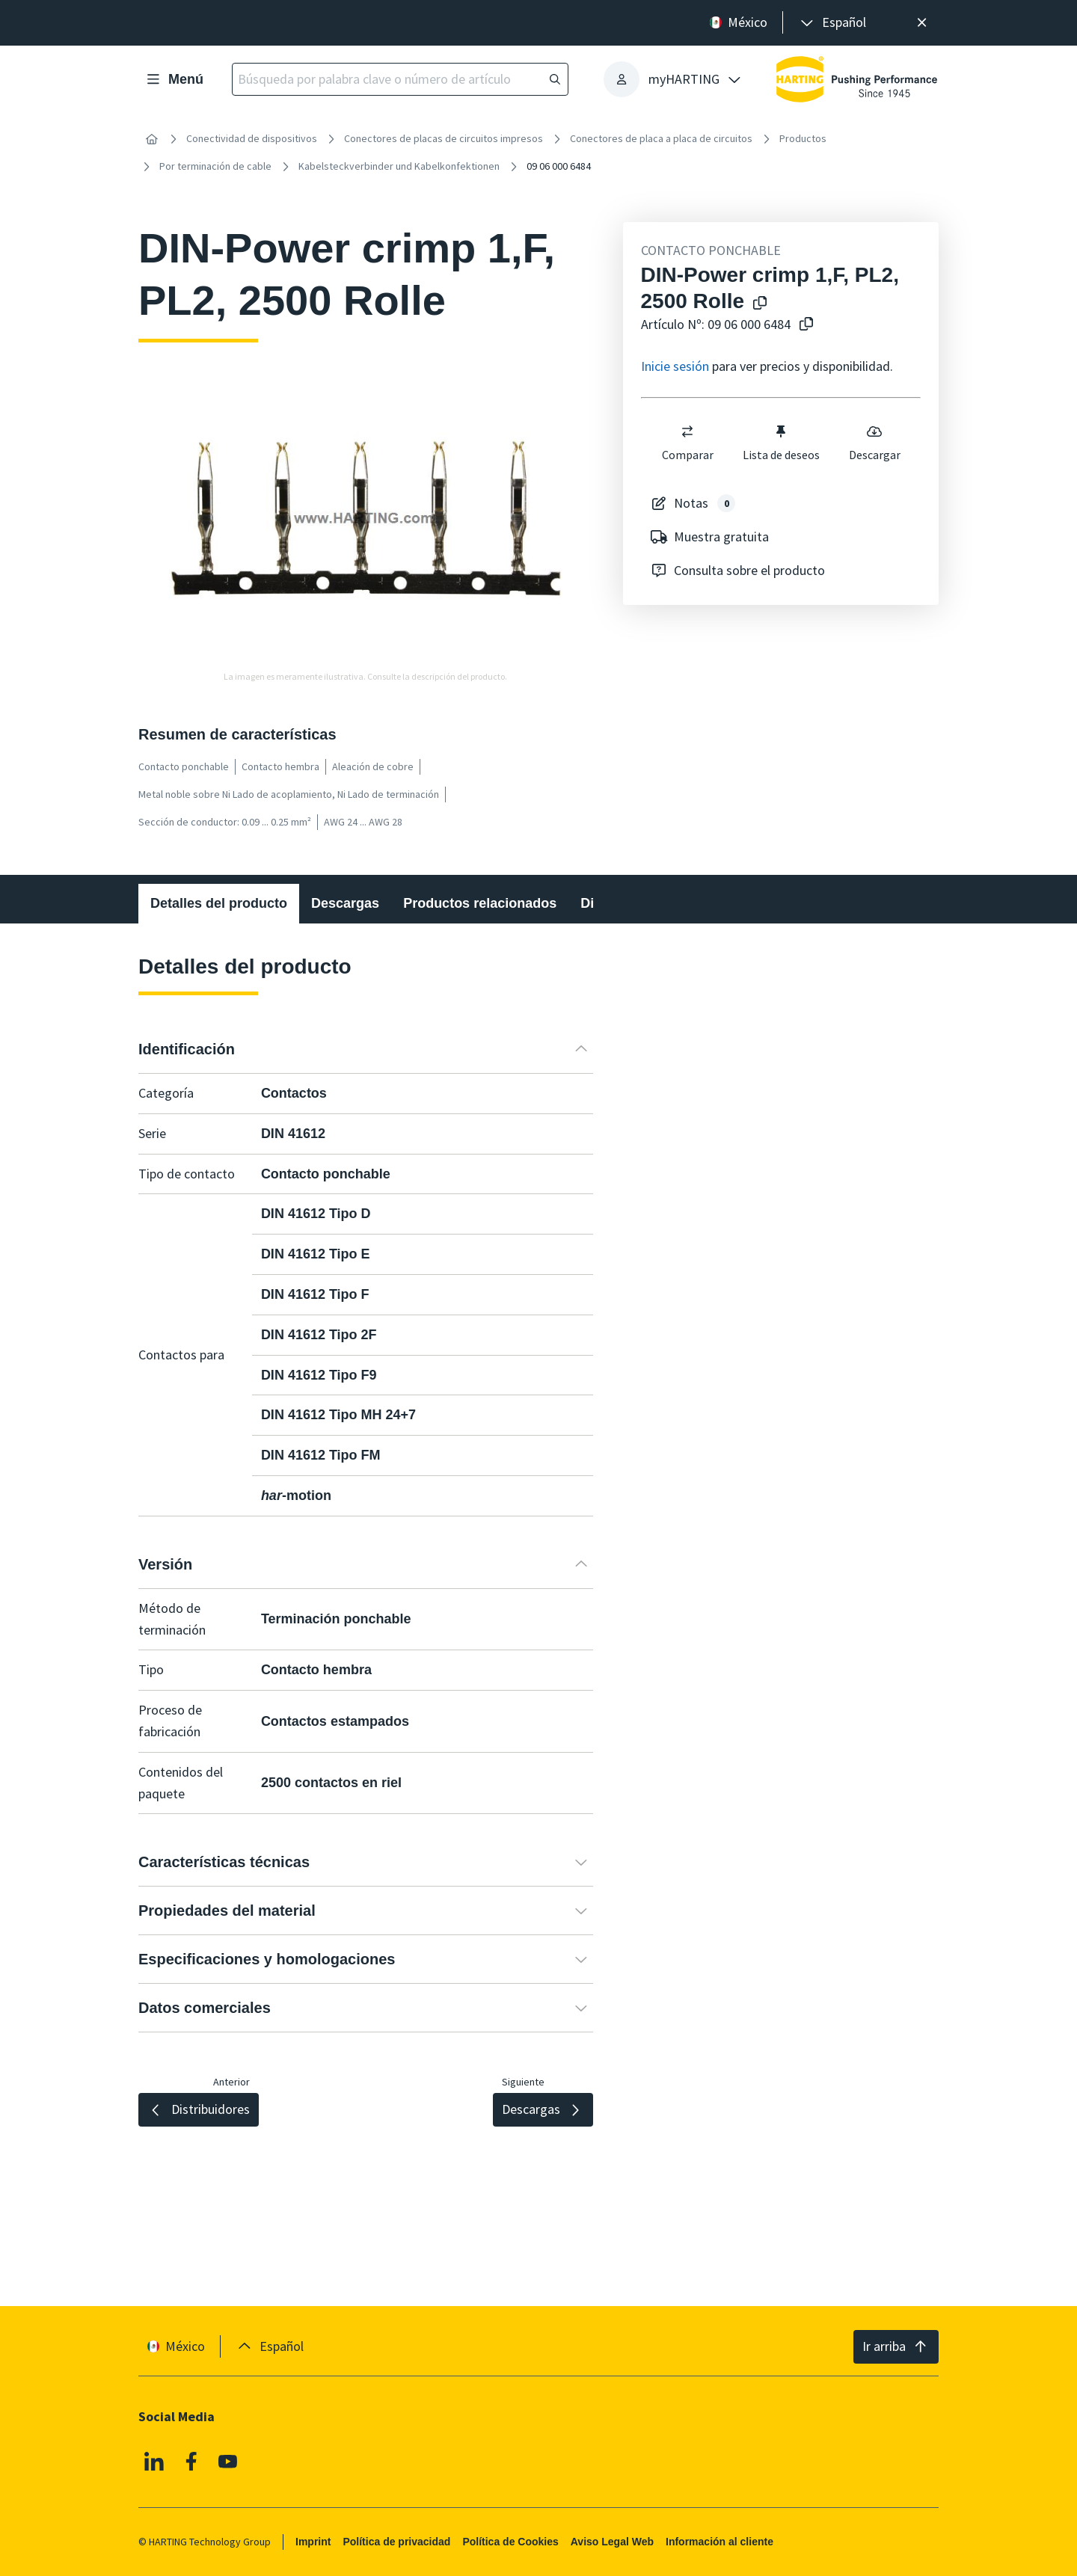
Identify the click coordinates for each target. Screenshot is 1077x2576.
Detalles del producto (218, 903)
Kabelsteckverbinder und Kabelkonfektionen (399, 166)
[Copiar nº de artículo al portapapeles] (806, 325)
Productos (802, 138)
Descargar (874, 442)
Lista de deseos (780, 442)
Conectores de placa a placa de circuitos (661, 138)
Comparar (687, 442)
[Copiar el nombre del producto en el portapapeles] (760, 304)
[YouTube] (228, 2461)
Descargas (345, 903)
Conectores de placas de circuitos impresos (443, 138)
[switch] (687, 431)
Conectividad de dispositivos (251, 138)
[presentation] (832, 23)
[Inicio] (151, 139)
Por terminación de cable (215, 166)
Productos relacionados (479, 903)
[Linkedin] (154, 2461)
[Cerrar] (922, 23)
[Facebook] (191, 2461)
